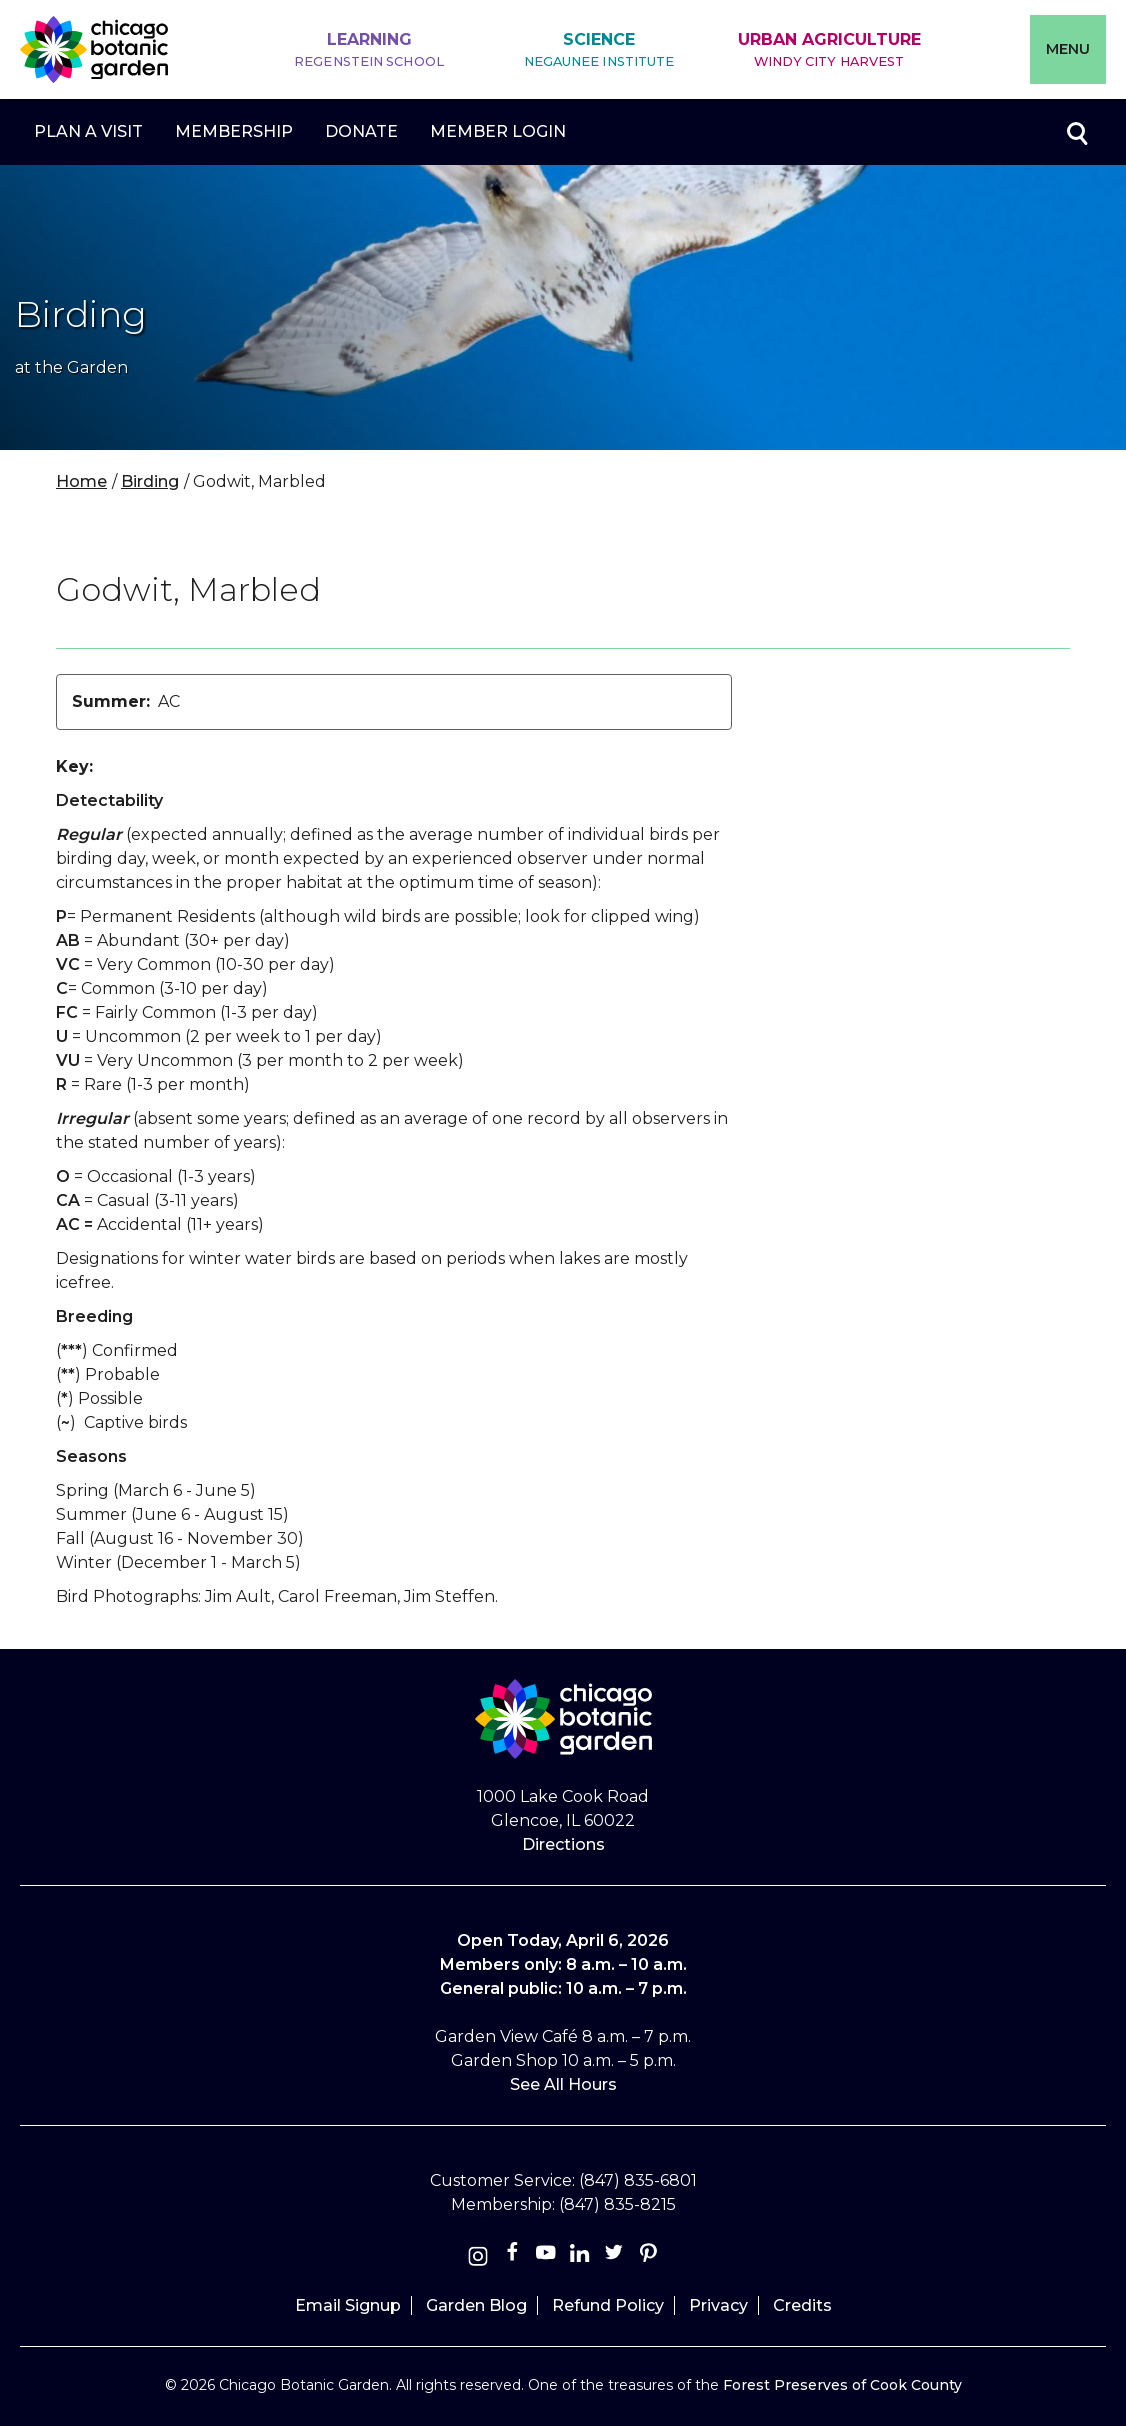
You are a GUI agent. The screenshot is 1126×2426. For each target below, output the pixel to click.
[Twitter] (616, 2256)
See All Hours (563, 2084)
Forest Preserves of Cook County (842, 2385)
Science (599, 50)
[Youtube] (546, 2256)
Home (81, 481)
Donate (361, 131)
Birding (150, 481)
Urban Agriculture (829, 50)
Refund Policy (608, 2305)
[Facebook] (514, 2256)
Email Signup (348, 2305)
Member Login (498, 131)
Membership (234, 131)
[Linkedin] (580, 2256)
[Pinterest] (648, 2256)
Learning (369, 50)
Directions (563, 1844)
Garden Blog (476, 2305)
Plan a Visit (88, 131)
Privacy (718, 2305)
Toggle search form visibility (1076, 132)
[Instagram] (478, 2256)
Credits (802, 2305)
